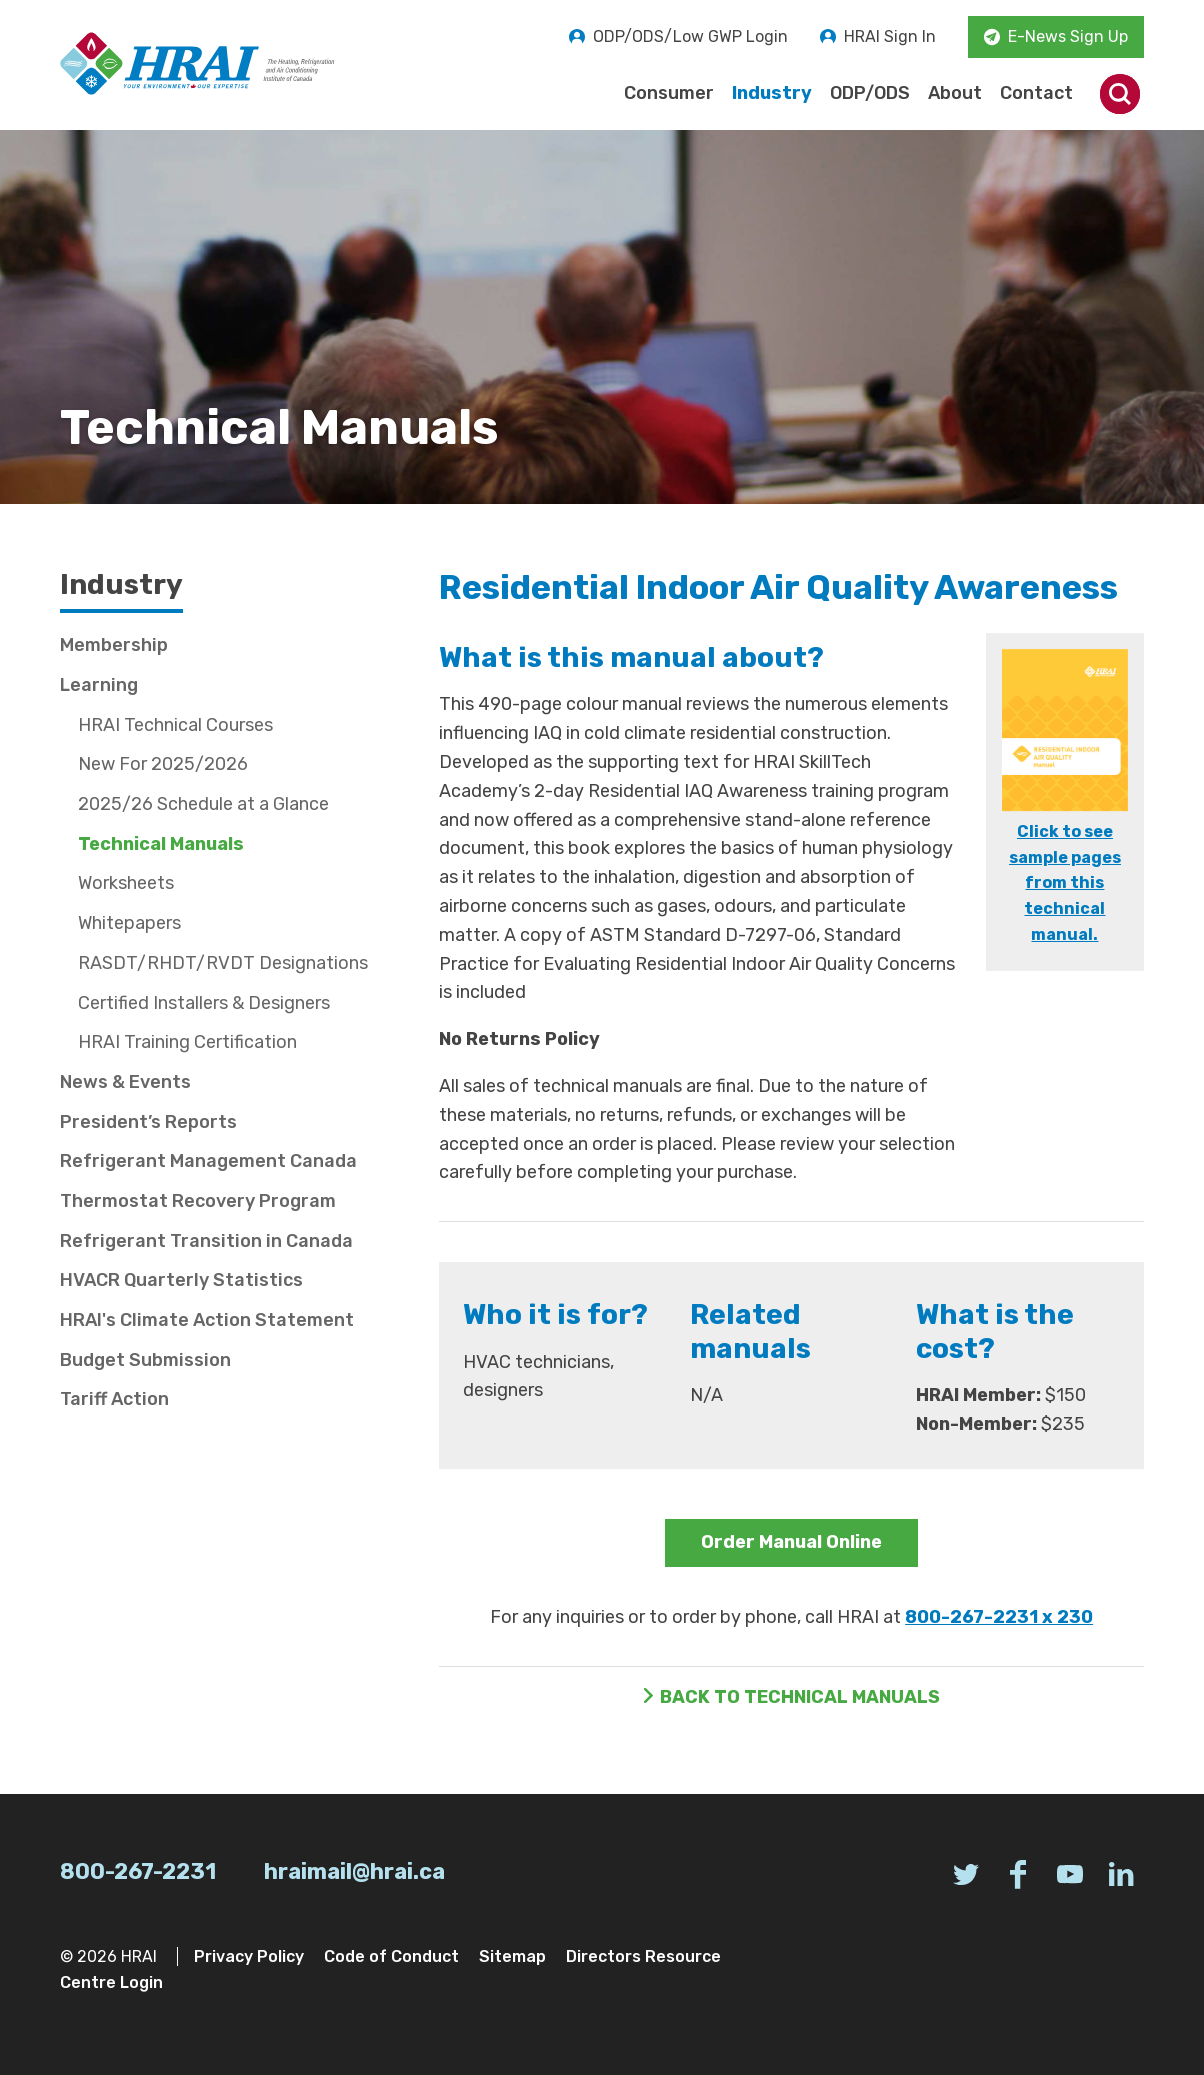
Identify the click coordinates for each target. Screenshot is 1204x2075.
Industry (772, 93)
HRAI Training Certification (187, 1042)
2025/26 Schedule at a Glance (203, 804)
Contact (1036, 93)
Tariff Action (114, 1399)
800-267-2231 (138, 1871)
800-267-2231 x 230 (999, 1617)
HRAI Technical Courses (175, 725)
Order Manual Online (791, 1542)
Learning (99, 685)
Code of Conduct (391, 1956)
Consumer (669, 93)
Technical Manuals (161, 844)
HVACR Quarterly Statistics (181, 1280)
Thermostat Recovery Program (198, 1201)
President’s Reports (148, 1122)
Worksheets (126, 883)
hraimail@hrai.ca (354, 1871)
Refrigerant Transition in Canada (206, 1241)
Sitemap (512, 1956)
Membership (114, 645)
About (955, 93)
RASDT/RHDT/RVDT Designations (223, 963)
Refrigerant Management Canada (208, 1161)
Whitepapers (129, 923)
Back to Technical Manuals (800, 1697)
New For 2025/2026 (163, 764)
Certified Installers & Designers (204, 1003)
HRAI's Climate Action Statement (207, 1320)
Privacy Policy (249, 1956)
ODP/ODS (870, 93)
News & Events (125, 1082)
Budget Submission (145, 1360)
